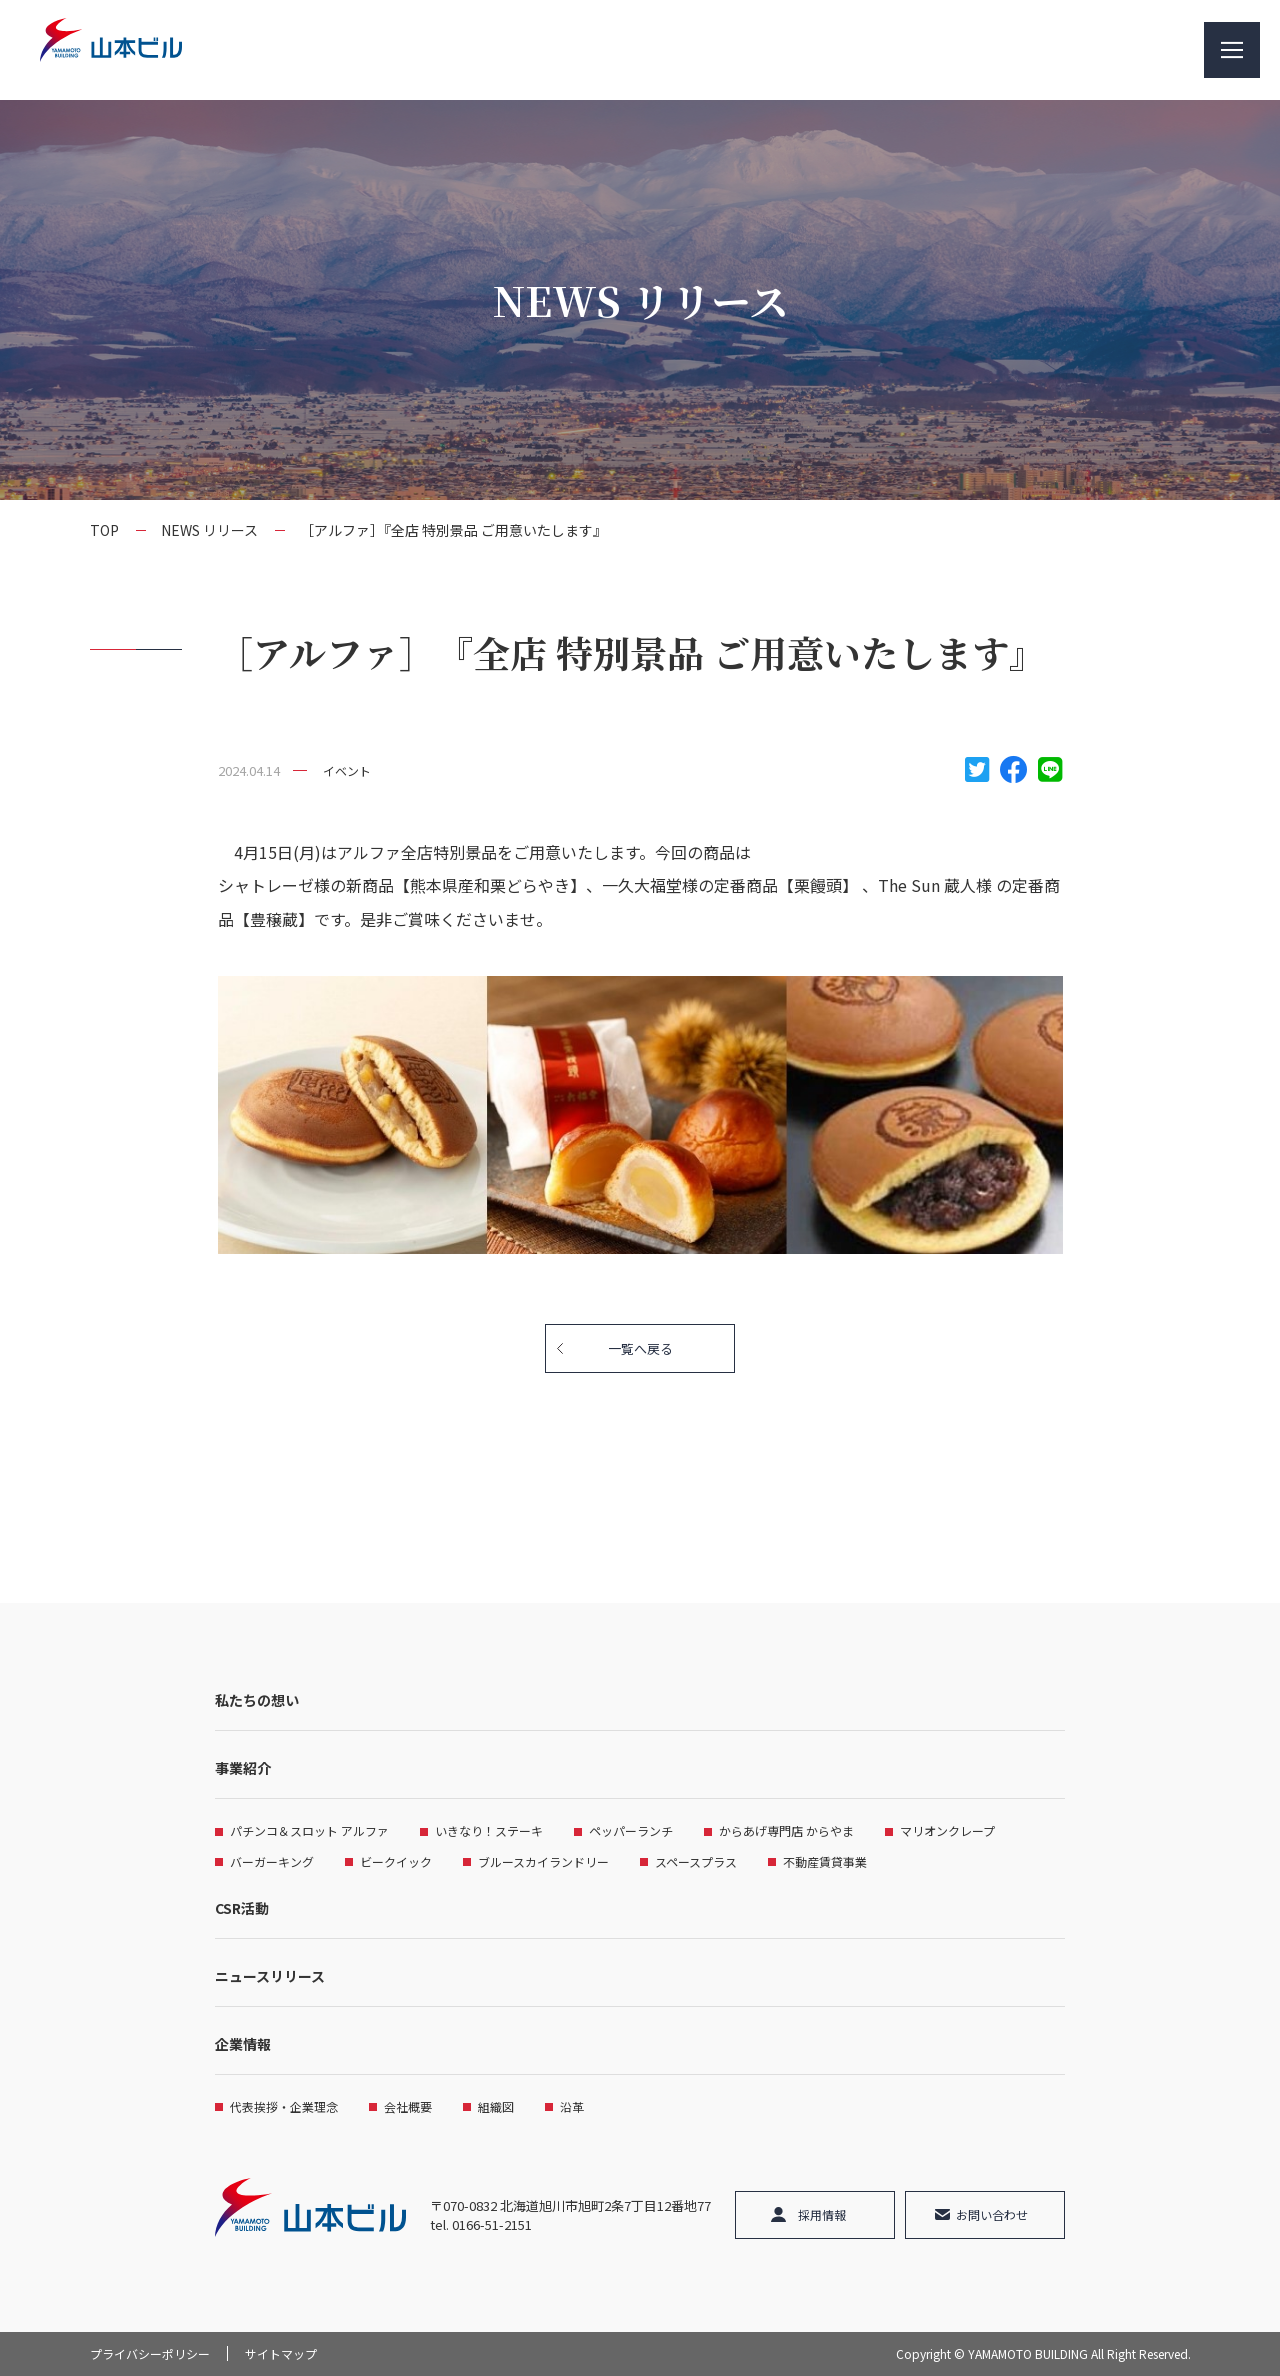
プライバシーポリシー (150, 2353)
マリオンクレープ (947, 1830)
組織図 (496, 2106)
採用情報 (822, 2214)
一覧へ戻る (640, 1348)
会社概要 (408, 2106)
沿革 (572, 2106)
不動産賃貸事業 (825, 1861)
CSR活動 (242, 1908)
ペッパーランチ (631, 1830)
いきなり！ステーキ (489, 1830)
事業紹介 (243, 1768)
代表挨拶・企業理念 (284, 2106)
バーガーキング (272, 1861)
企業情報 (243, 2044)
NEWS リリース (209, 530)
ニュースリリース (270, 1976)
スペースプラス (696, 1861)
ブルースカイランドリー (543, 1861)
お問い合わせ (992, 2214)
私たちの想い (257, 1700)
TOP (104, 530)
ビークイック (396, 1861)
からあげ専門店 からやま (786, 1830)
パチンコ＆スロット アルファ (309, 1830)
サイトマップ (281, 2353)
